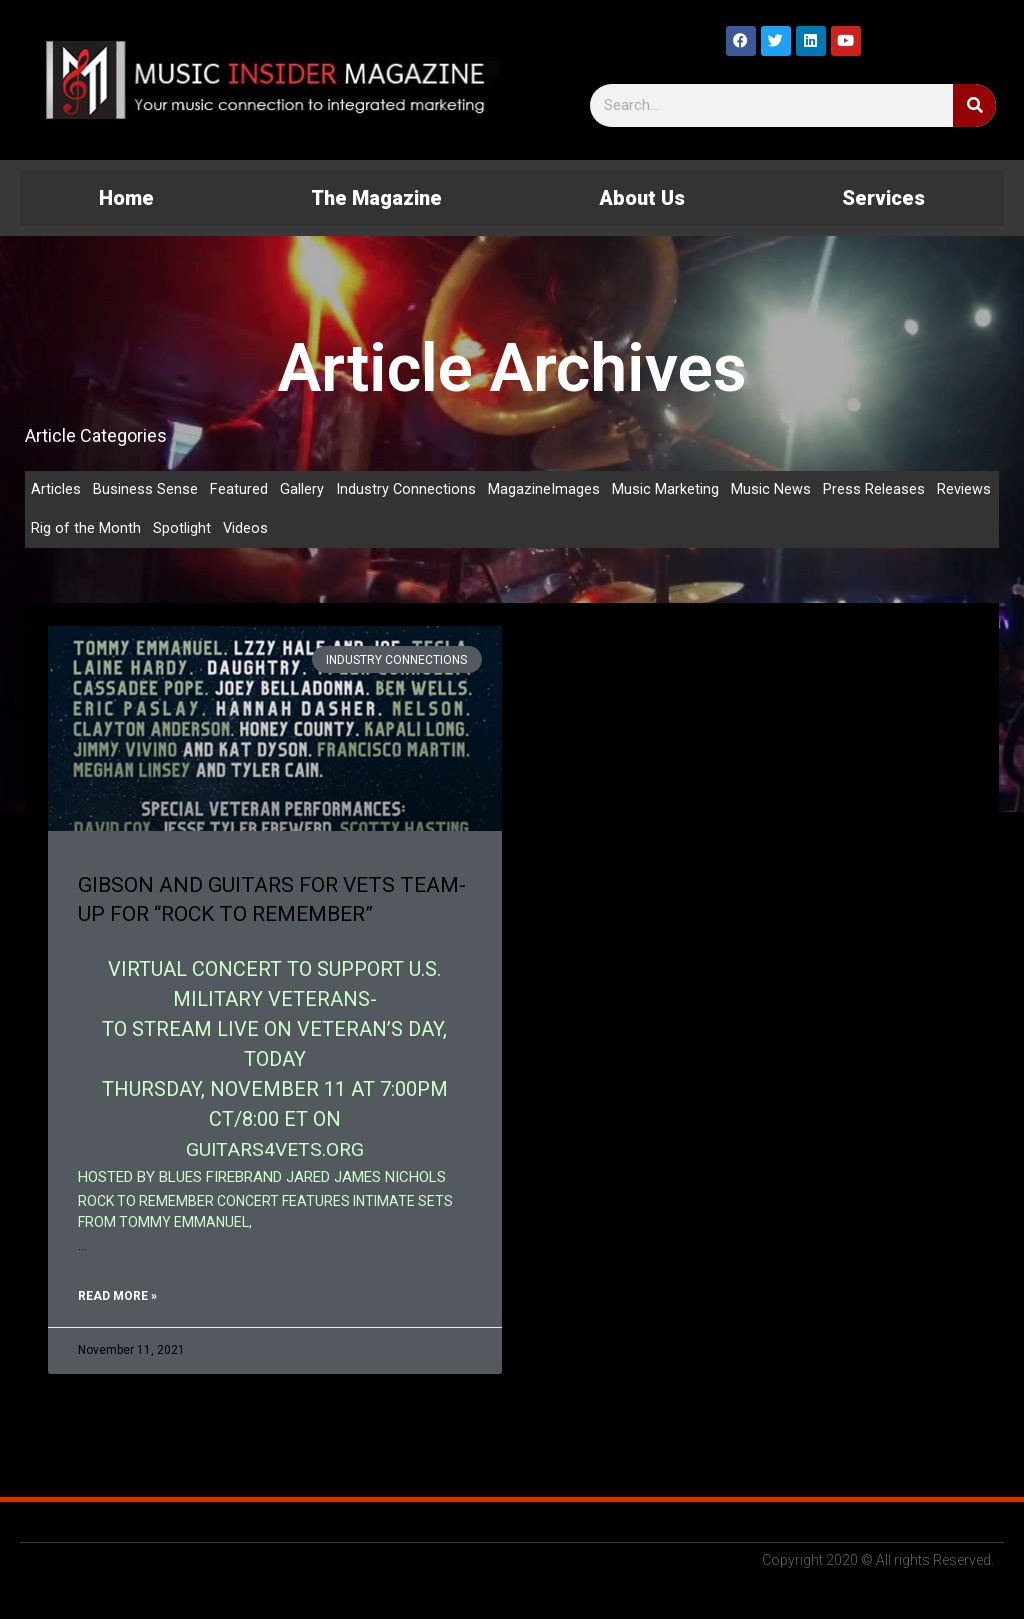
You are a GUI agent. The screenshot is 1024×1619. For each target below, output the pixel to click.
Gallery (302, 490)
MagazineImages (545, 490)
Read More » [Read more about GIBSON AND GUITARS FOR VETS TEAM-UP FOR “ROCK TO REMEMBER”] (117, 1298)
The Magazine (376, 198)
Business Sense (145, 490)
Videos (246, 530)
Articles (56, 490)
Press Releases (875, 490)
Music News (772, 490)
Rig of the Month (86, 530)
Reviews (965, 490)
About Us (642, 198)
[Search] (974, 105)
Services (883, 198)
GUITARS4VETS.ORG (274, 1151)
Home (126, 198)
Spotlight (182, 530)
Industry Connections (406, 490)
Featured (239, 490)
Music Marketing (666, 490)
